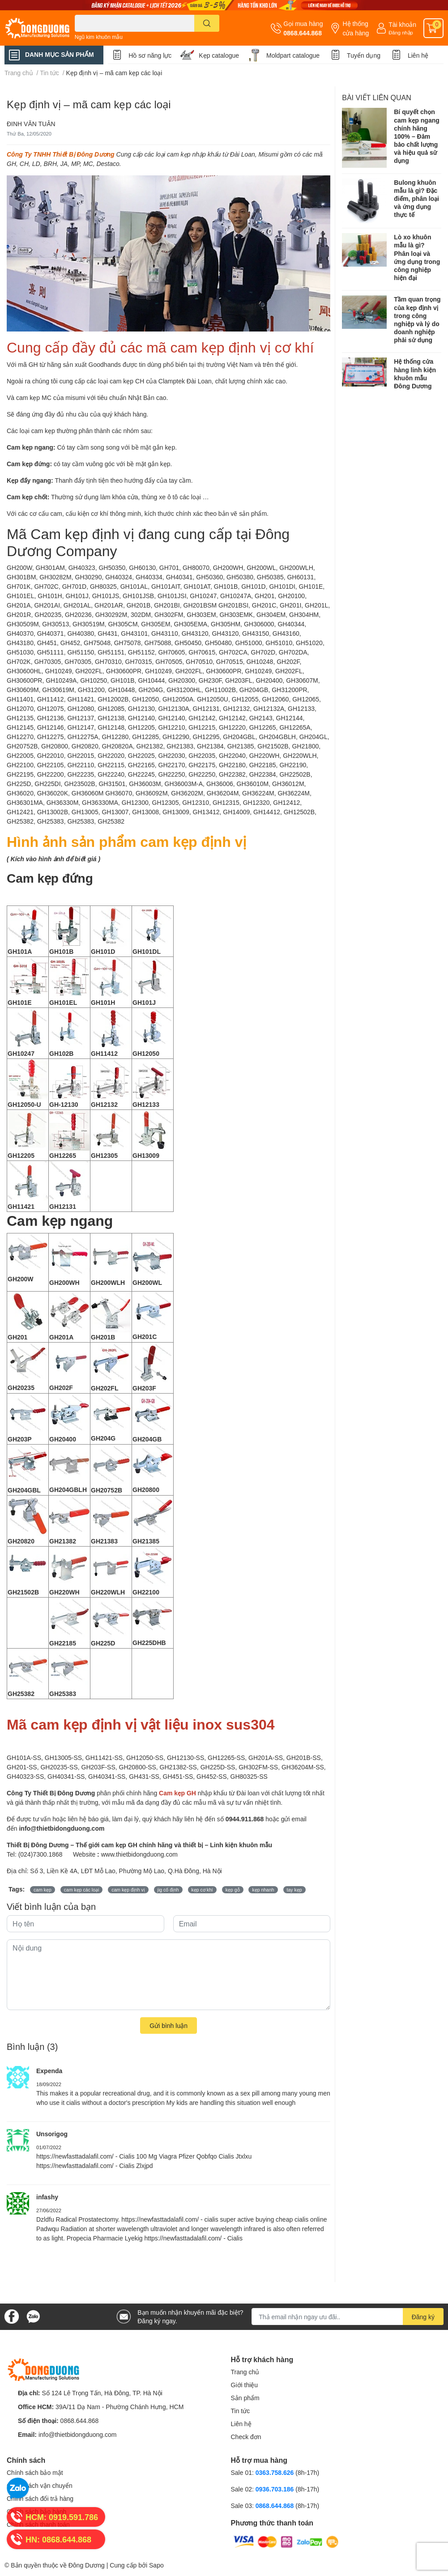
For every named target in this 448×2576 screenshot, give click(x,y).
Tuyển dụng (363, 55)
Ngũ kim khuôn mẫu (99, 37)
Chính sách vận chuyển (40, 2485)
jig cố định (168, 1889)
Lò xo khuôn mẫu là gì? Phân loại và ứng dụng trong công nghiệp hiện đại (417, 257)
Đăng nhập (400, 32)
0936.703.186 (276, 2489)
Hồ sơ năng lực (149, 55)
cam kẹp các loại (81, 1889)
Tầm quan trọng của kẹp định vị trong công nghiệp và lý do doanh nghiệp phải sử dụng (417, 319)
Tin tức (240, 2410)
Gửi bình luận (168, 2025)
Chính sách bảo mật (35, 2472)
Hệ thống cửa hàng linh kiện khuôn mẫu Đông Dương (415, 373)
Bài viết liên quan (376, 97)
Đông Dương (86, 2565)
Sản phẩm (245, 2398)
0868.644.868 (302, 33)
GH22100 (145, 1592)
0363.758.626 (276, 2472)
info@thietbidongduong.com (77, 2434)
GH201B (103, 1337)
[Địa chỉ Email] (348, 2316)
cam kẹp (42, 1889)
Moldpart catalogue (293, 55)
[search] (207, 23)
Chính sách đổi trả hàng (40, 2498)
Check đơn (246, 2436)
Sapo (156, 2565)
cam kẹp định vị (128, 1889)
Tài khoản (402, 24)
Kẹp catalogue (219, 55)
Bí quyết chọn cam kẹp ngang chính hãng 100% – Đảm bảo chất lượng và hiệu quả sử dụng (416, 136)
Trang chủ (245, 2372)
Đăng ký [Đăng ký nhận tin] (423, 2317)
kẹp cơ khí (202, 1889)
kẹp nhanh (263, 1889)
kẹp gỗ (233, 1889)
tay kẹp (294, 1889)
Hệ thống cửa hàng (355, 28)
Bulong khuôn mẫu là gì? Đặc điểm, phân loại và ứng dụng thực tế (416, 199)
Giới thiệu (244, 2385)
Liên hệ (418, 55)
